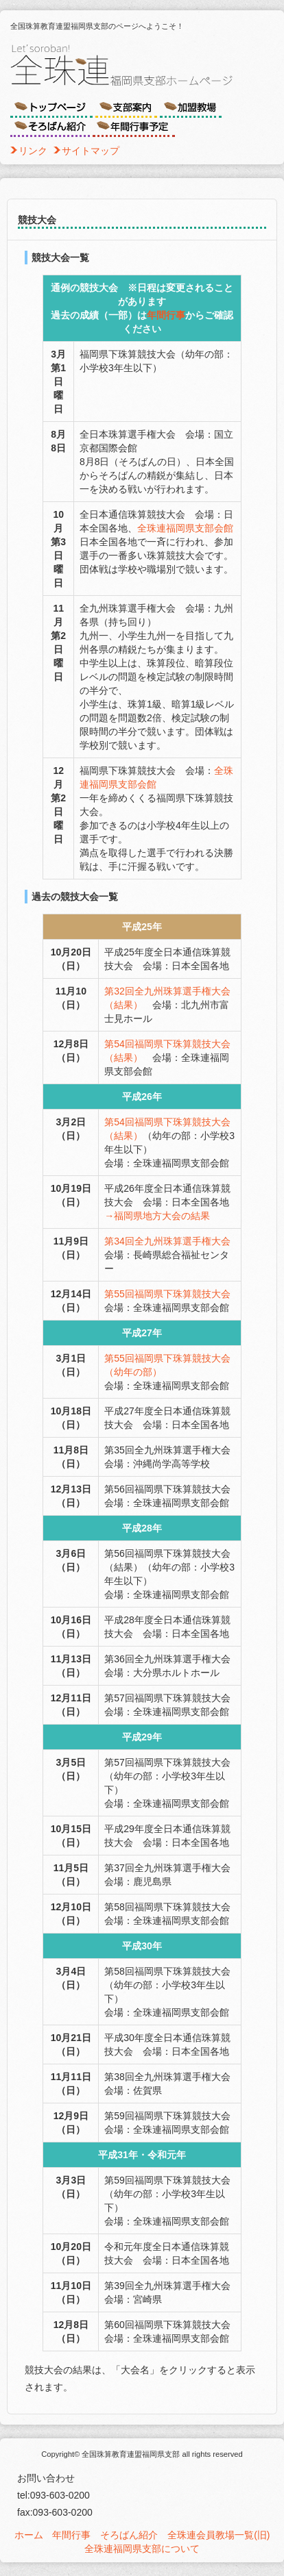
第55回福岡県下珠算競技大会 (167, 1293)
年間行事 (166, 315)
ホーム (28, 2534)
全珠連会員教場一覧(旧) (218, 2534)
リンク (33, 150)
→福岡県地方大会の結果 (157, 1215)
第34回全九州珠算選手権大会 (167, 1241)
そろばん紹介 (129, 2534)
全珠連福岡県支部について (142, 2548)
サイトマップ (90, 150)
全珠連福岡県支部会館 (185, 528)
